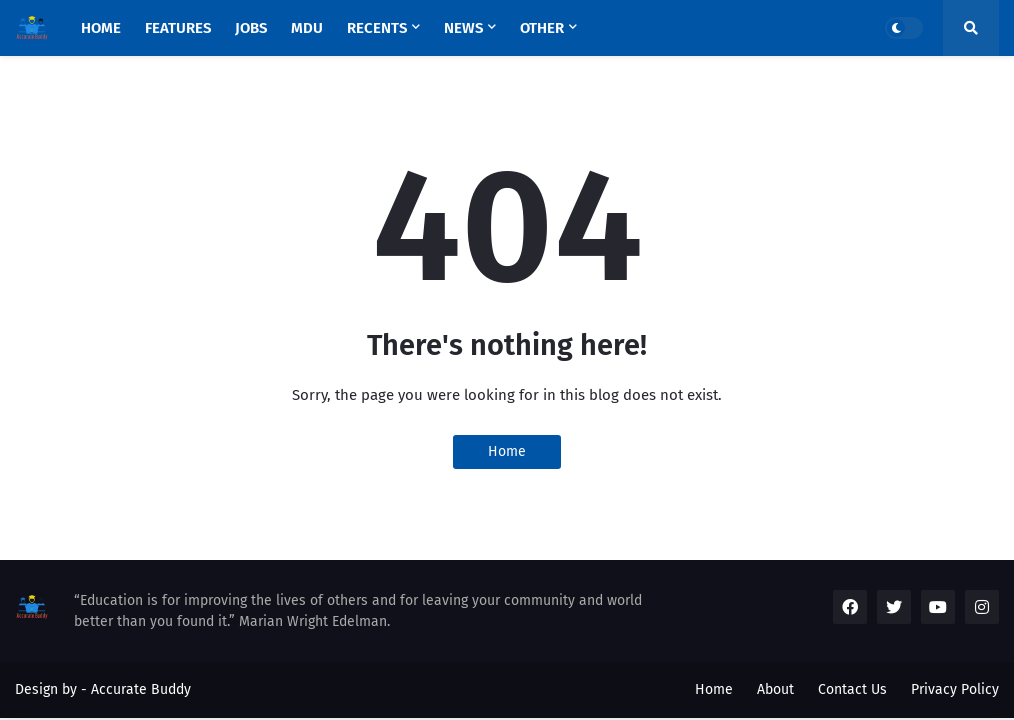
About (775, 689)
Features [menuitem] (178, 28)
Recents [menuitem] (377, 28)
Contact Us (852, 689)
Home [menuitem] (101, 28)
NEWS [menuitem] (463, 28)
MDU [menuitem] (307, 28)
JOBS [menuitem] (251, 28)
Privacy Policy (955, 689)
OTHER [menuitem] (542, 28)
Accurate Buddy (141, 689)
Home (507, 451)
